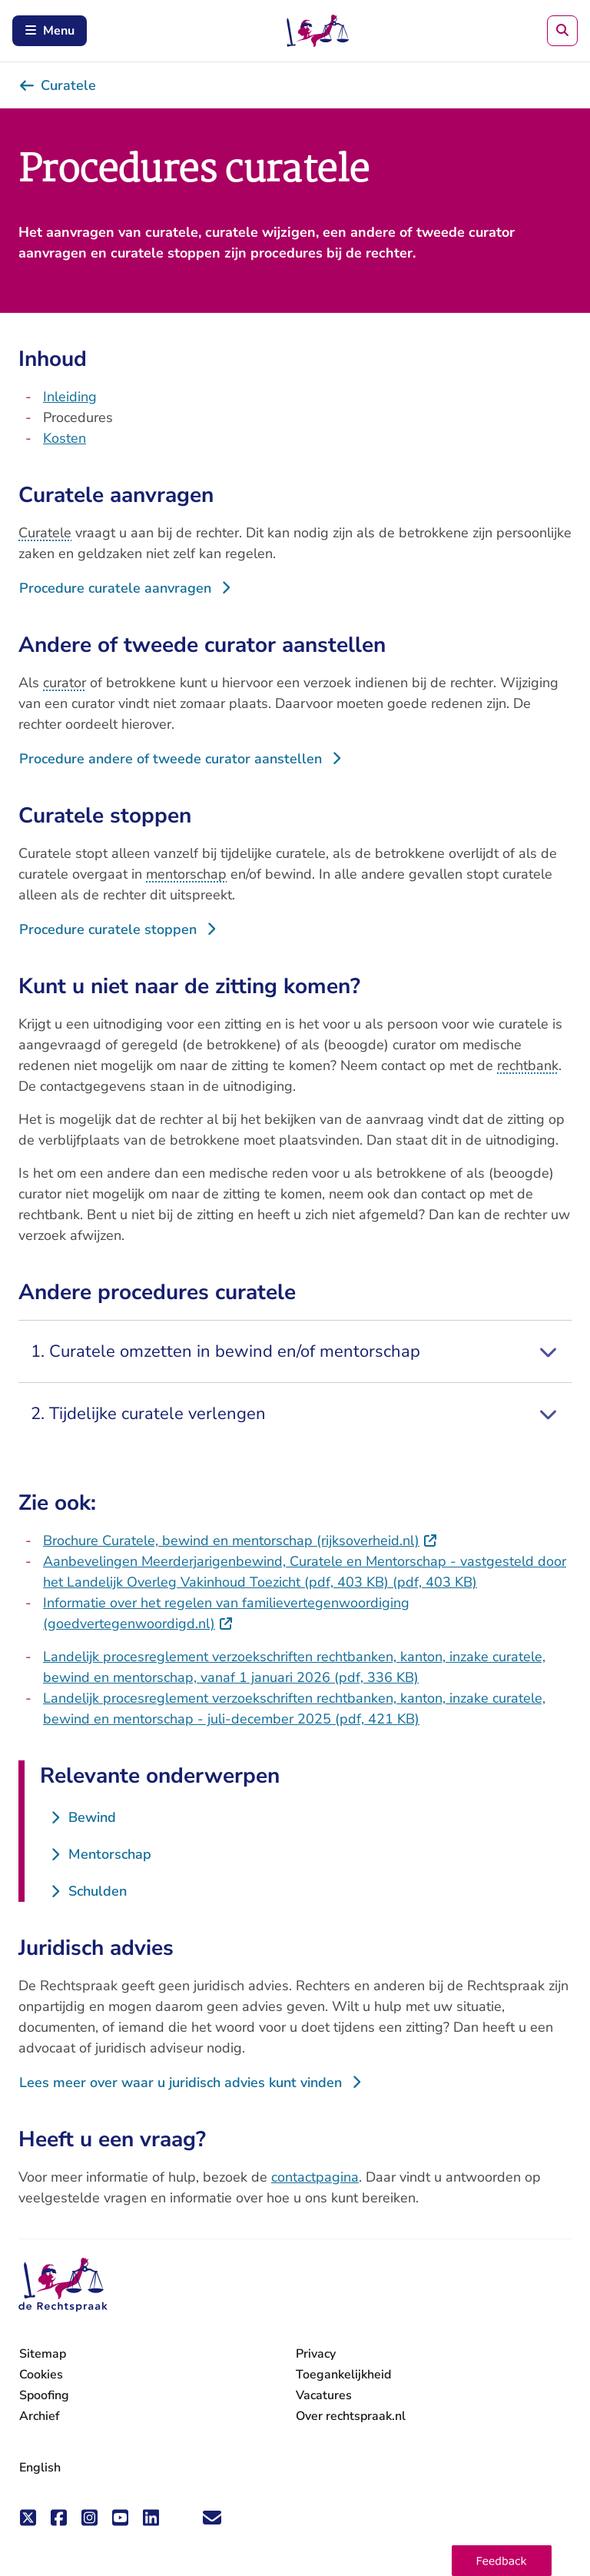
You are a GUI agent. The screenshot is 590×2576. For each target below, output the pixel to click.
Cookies (41, 2374)
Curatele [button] (44, 533)
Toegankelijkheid (343, 2374)
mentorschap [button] (186, 874)
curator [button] (64, 682)
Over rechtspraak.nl (351, 2416)
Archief (39, 2416)
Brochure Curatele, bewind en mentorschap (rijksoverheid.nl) (240, 1540)
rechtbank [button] (528, 1065)
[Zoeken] (562, 30)
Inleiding (70, 396)
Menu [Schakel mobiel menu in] (50, 30)
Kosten (64, 438)
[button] (502, 2560)
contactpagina (315, 2177)
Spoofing (44, 2395)
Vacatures (324, 2396)
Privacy (316, 2353)
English (40, 2467)
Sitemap (42, 2353)
